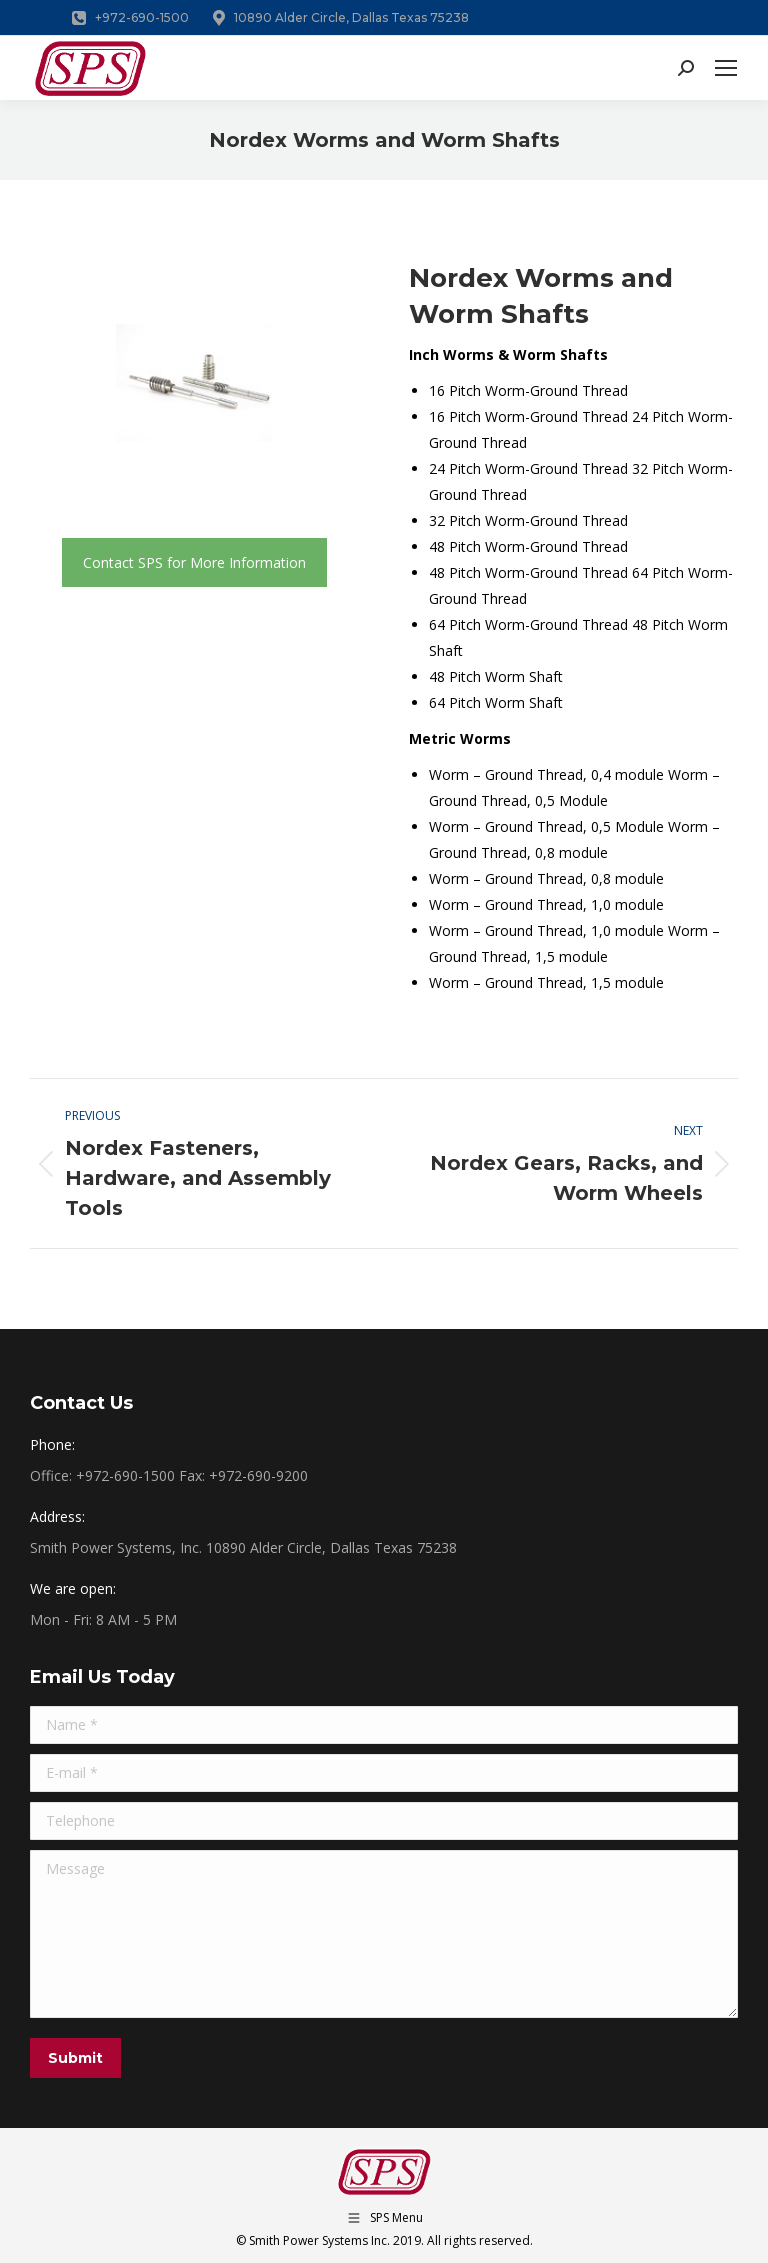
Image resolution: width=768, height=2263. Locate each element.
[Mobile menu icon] (726, 68)
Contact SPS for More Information (194, 562)
